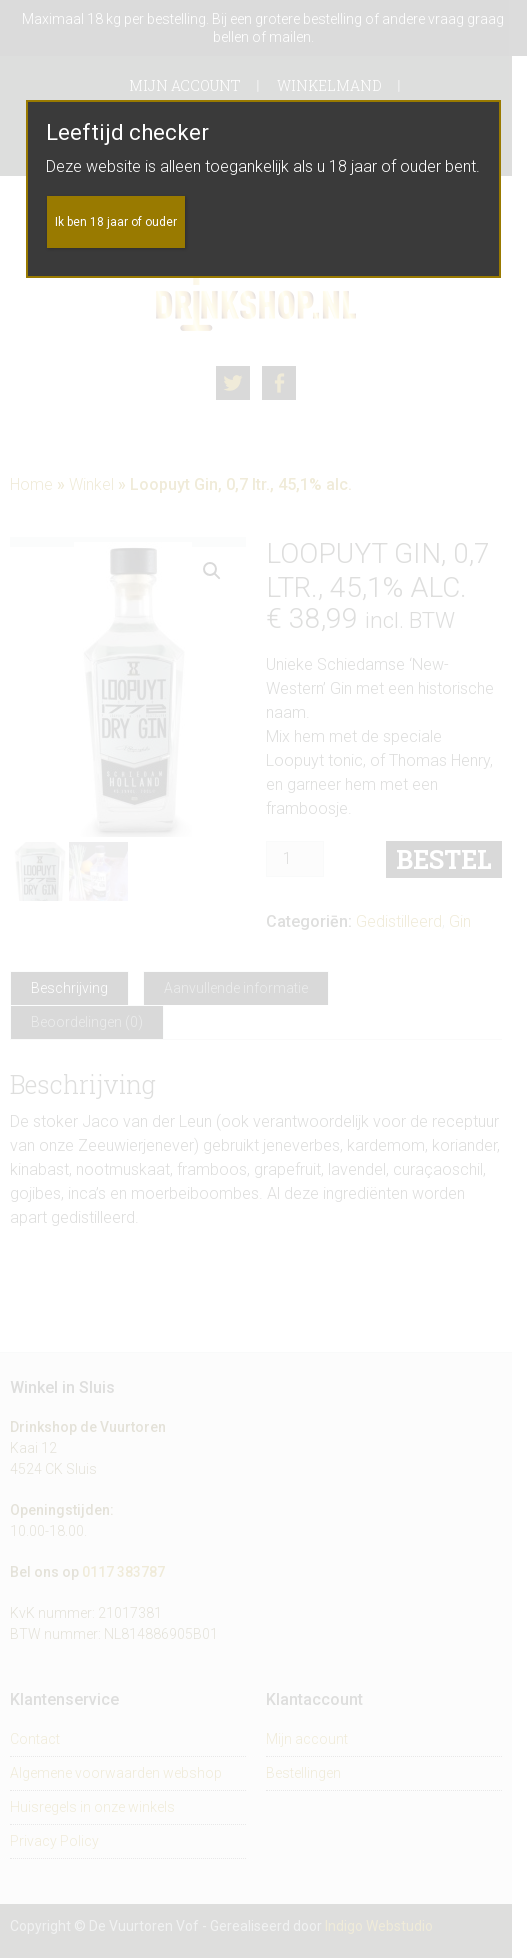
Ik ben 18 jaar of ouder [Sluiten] (116, 222)
